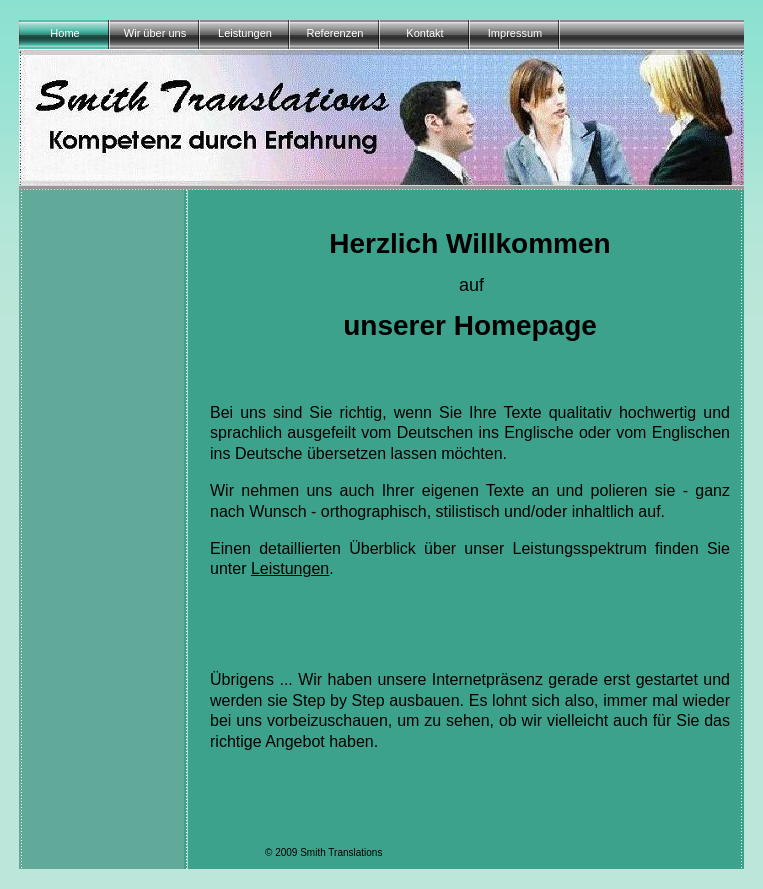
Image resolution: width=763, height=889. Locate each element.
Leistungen (245, 33)
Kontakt (424, 33)
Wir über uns (155, 33)
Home (64, 33)
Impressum (515, 33)
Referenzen (335, 33)
